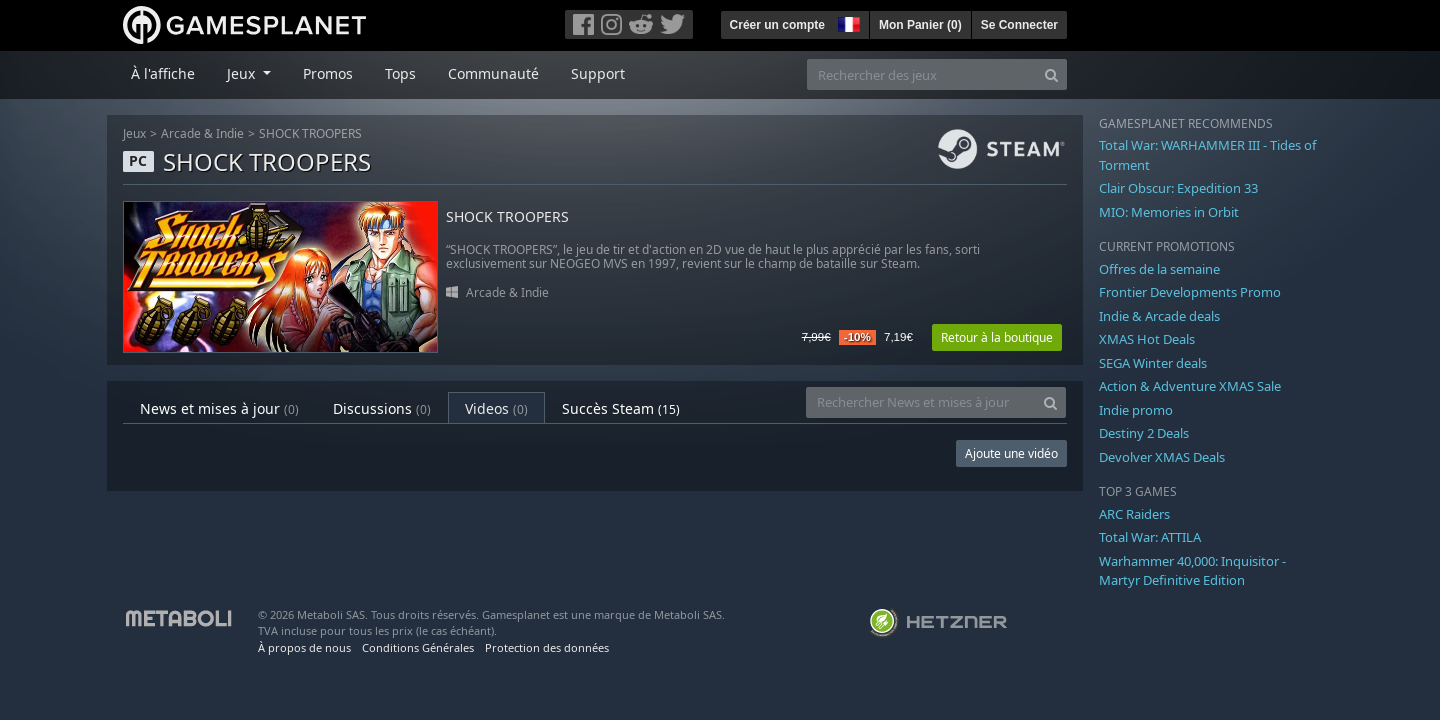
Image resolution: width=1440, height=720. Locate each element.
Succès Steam (621, 408)
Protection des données (547, 647)
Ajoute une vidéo (1011, 453)
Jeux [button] (243, 73)
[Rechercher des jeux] (922, 74)
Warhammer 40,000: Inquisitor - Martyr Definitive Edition (1192, 571)
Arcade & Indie (202, 133)
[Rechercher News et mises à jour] (921, 402)
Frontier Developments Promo (1190, 292)
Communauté (493, 73)
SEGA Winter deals (1153, 363)
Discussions (382, 408)
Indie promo (1136, 410)
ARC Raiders (1134, 514)
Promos (328, 73)
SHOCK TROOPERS (310, 133)
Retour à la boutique (997, 337)
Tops (400, 73)
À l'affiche (163, 73)
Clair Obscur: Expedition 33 (1178, 188)
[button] (847, 22)
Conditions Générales (418, 647)
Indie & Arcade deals (1159, 316)
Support (598, 73)
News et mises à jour (219, 408)
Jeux (134, 133)
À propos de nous (304, 647)
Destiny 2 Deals (1144, 433)
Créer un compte (777, 25)
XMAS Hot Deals (1147, 339)
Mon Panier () (920, 25)
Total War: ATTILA (1150, 537)
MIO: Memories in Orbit (1169, 212)
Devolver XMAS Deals (1162, 457)
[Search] (1051, 74)
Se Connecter (1019, 25)
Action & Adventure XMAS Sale (1190, 386)
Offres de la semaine (1159, 269)
